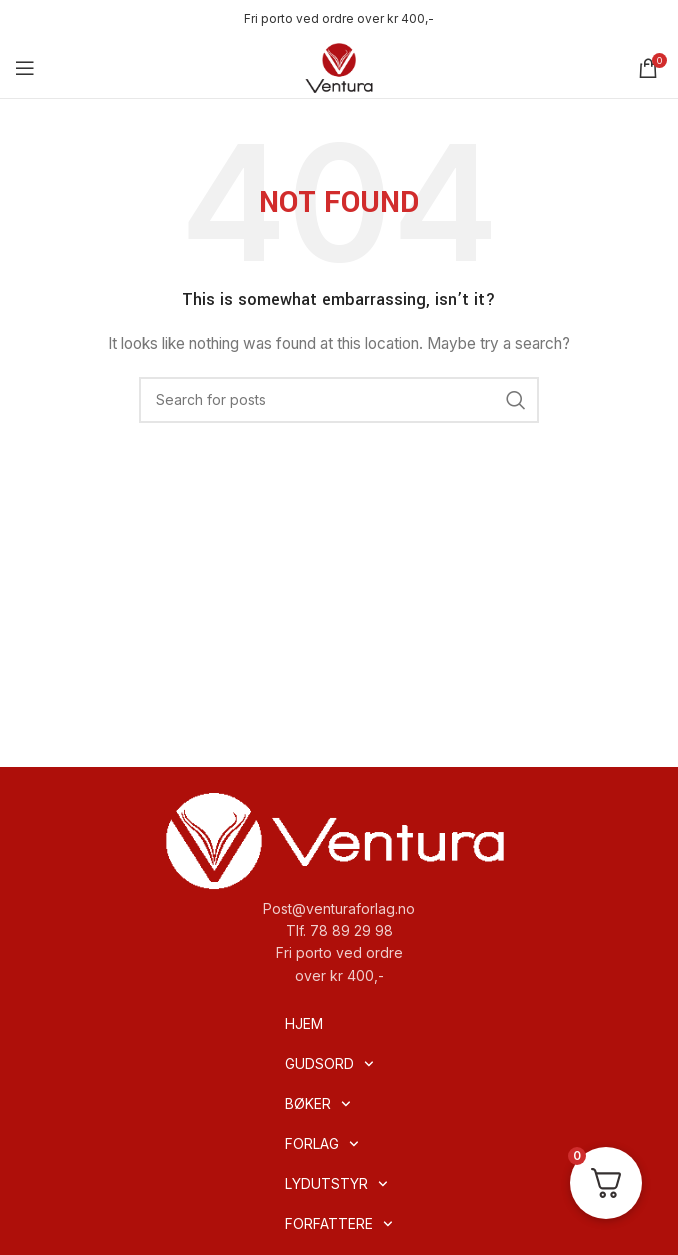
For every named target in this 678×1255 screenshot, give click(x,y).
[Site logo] (339, 66)
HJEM (304, 1023)
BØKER (318, 1104)
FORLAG (322, 1144)
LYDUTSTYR (336, 1184)
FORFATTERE (339, 1224)
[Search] (339, 400)
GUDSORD (329, 1064)
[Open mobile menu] (25, 68)
